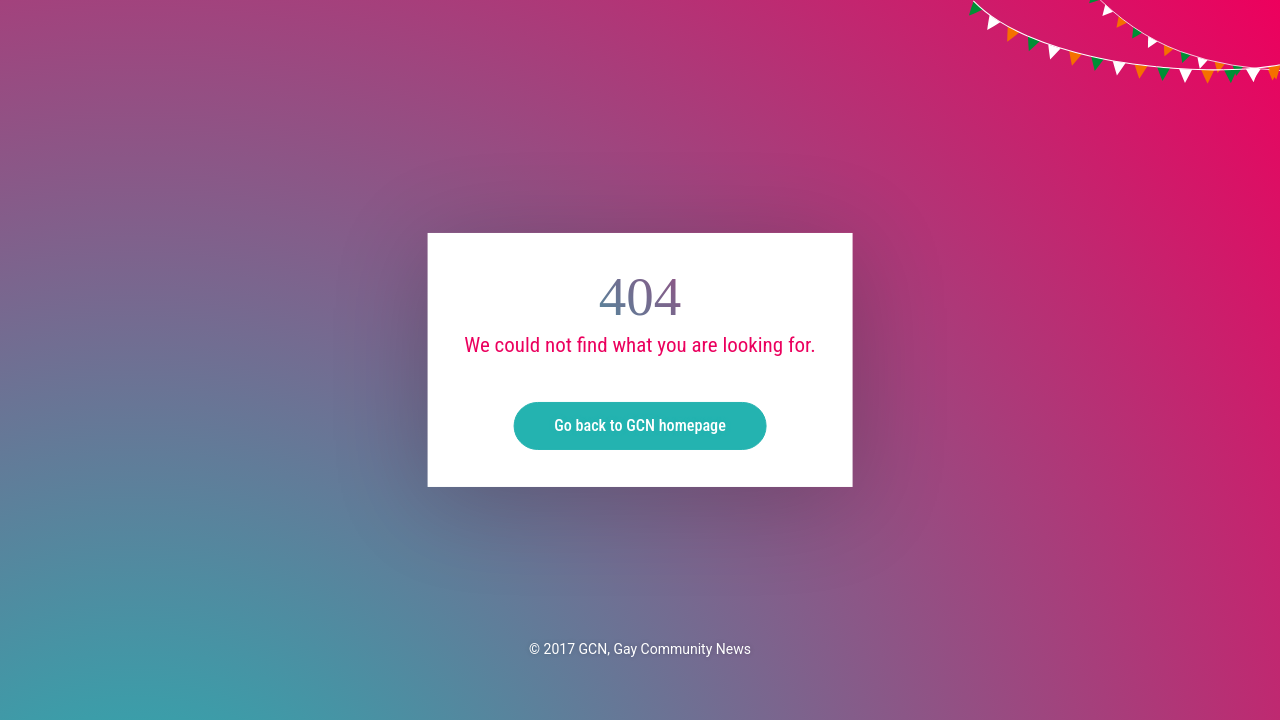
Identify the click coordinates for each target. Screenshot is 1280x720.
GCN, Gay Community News (665, 649)
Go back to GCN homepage (640, 425)
